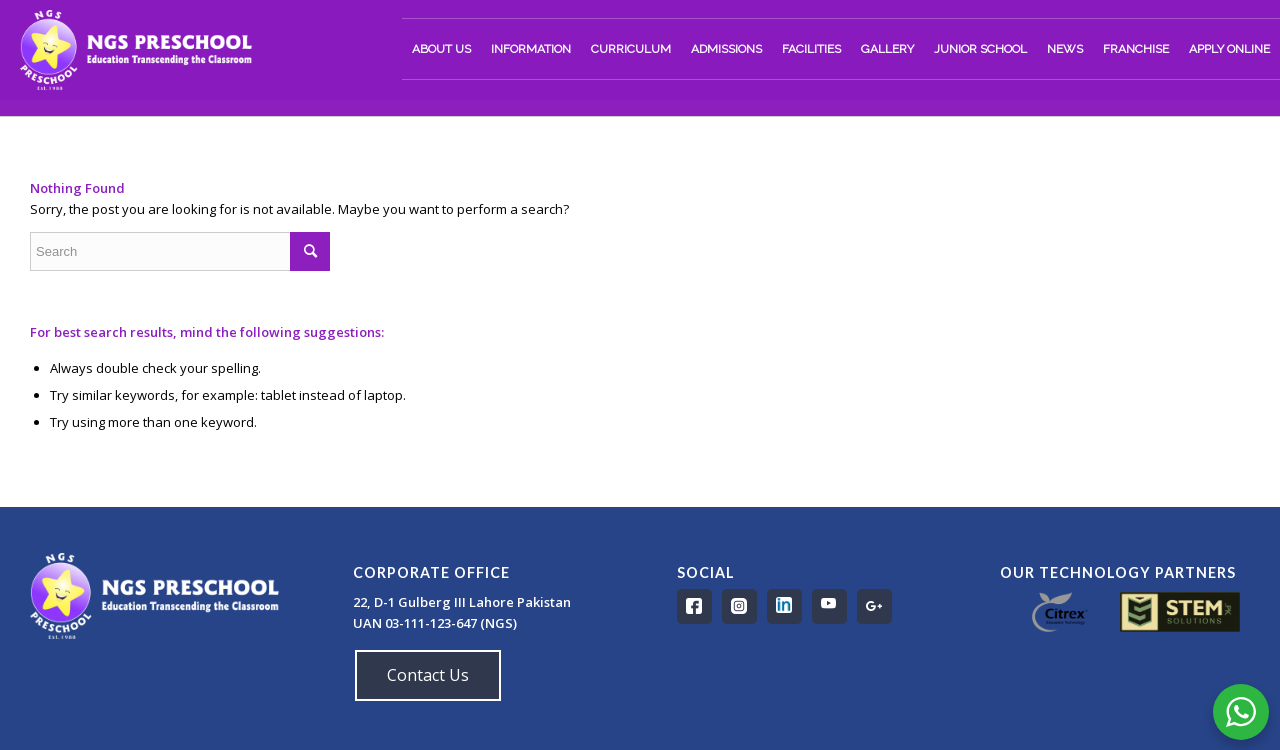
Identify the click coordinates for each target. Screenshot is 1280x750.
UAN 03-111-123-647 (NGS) (436, 623)
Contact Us (428, 675)
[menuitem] (441, 49)
